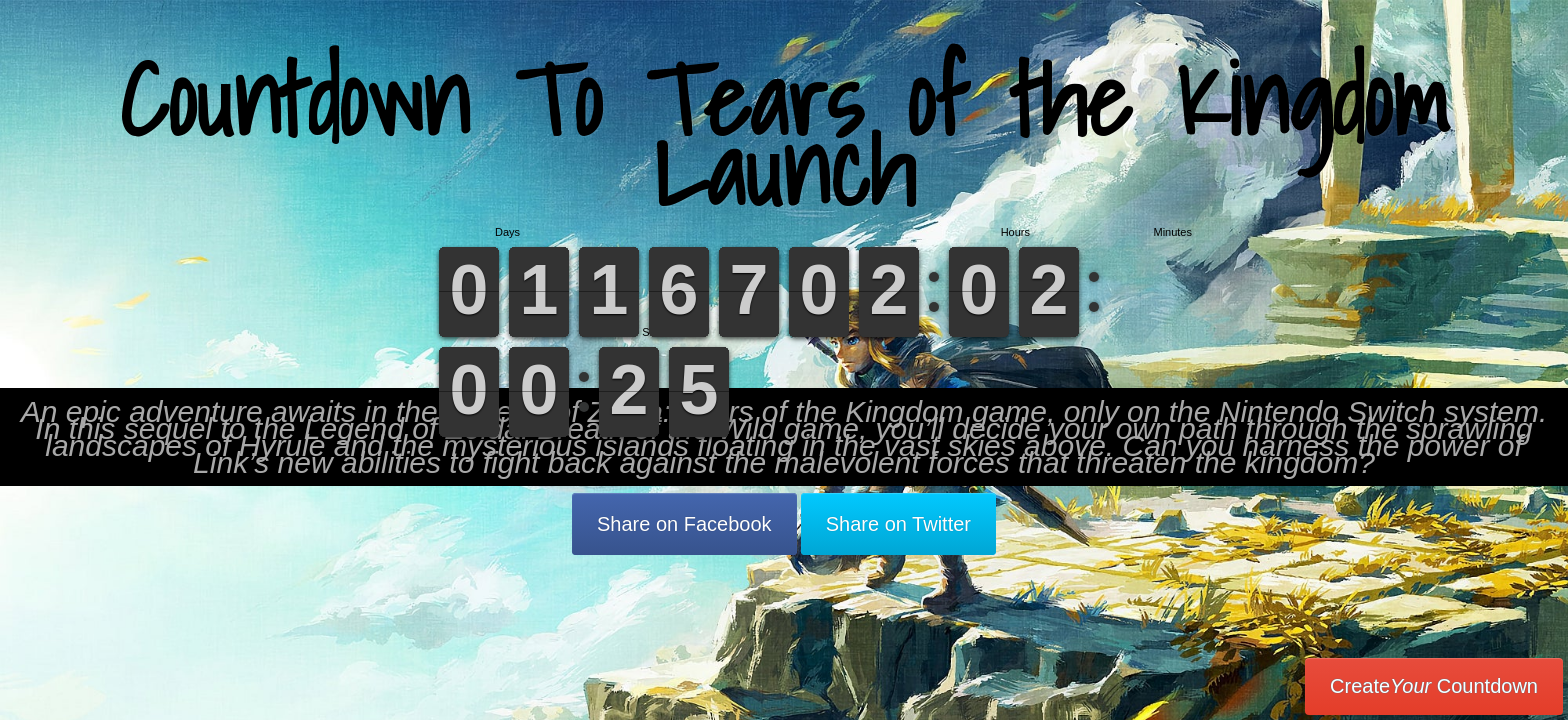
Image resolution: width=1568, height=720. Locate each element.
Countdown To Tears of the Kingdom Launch (784, 134)
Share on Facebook (684, 524)
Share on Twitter (898, 524)
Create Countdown (1434, 686)
